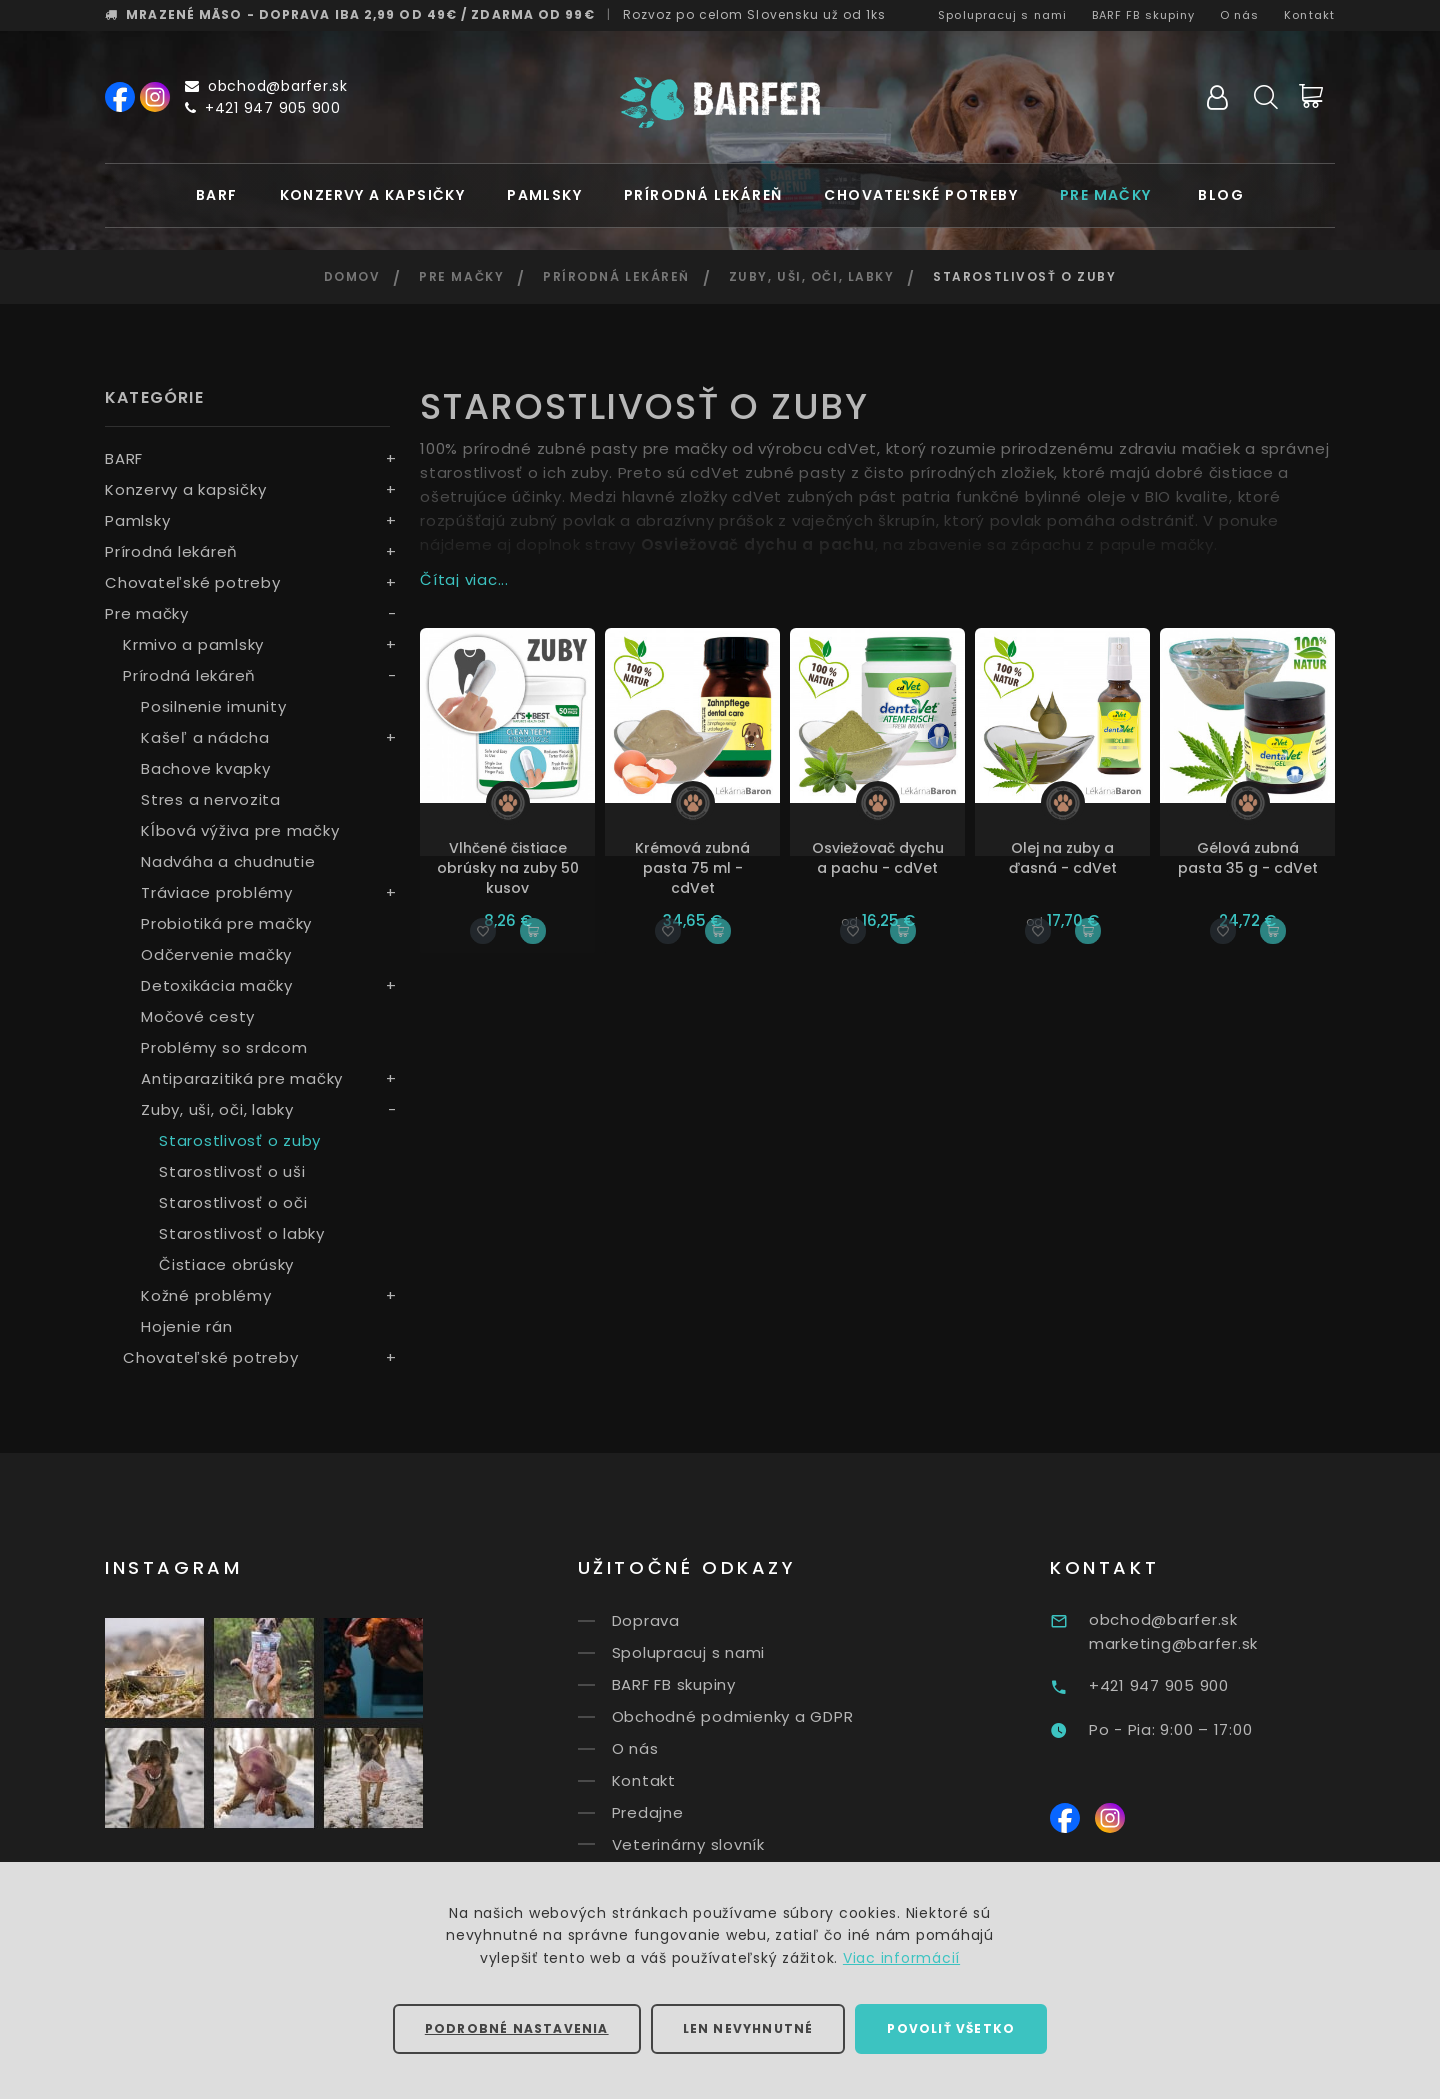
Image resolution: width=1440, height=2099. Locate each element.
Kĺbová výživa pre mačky (240, 830)
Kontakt (1309, 15)
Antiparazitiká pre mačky (242, 1078)
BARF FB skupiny (1144, 15)
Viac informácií (901, 1958)
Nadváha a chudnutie (228, 861)
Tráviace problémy (217, 892)
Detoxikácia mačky (217, 985)
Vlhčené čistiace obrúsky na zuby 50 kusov (508, 868)
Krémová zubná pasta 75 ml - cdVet (692, 868)
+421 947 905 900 (263, 108)
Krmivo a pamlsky (193, 644)
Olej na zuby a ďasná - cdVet (1063, 858)
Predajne (677, 1812)
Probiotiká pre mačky (226, 923)
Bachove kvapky (206, 768)
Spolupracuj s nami (1002, 15)
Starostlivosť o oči (233, 1202)
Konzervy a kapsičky (373, 195)
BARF (217, 195)
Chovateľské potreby (921, 195)
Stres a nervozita (211, 799)
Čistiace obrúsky (226, 1264)
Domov (352, 276)
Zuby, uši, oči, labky (812, 276)
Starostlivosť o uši (232, 1171)
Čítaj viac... (464, 579)
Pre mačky (1106, 195)
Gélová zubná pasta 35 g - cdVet (1248, 858)
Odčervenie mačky (216, 954)
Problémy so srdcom (224, 1047)
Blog (1221, 195)
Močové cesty (198, 1016)
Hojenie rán (186, 1326)
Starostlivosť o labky (242, 1233)
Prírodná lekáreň (703, 195)
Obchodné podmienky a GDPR (762, 1716)
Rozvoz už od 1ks (755, 14)
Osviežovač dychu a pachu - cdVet (878, 858)
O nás (1240, 15)
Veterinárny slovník (717, 1843)
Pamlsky (544, 195)
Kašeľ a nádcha (205, 737)
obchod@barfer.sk (266, 86)
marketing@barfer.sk (1212, 1643)
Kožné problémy (206, 1295)
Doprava (675, 1620)
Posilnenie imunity (214, 706)
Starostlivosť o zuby (240, 1140)
